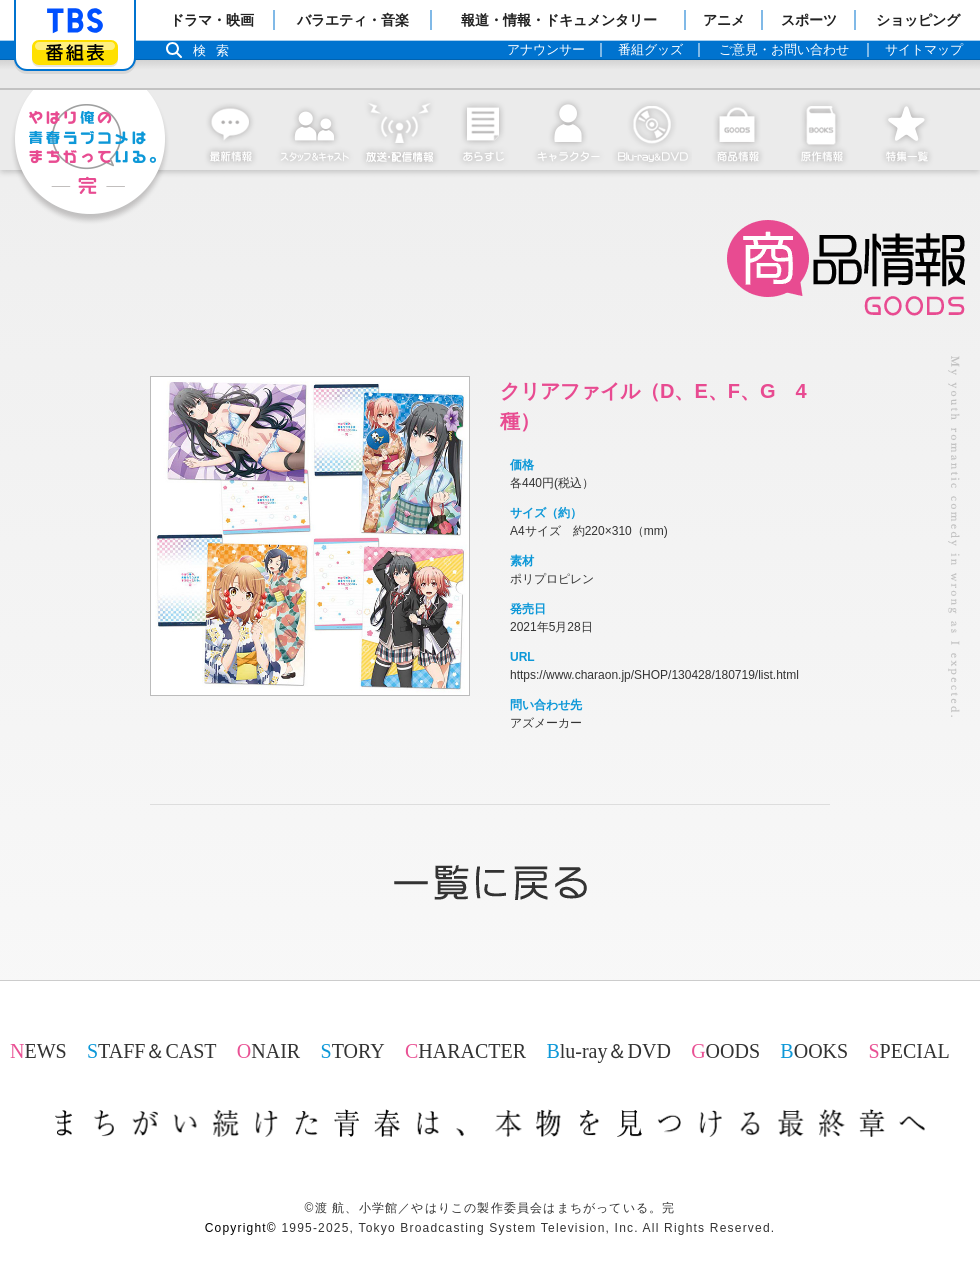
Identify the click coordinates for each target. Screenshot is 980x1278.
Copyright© (241, 1228)
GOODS (725, 1051)
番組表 (75, 52)
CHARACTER (465, 1051)
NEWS (38, 1051)
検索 (216, 50)
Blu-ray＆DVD (608, 1051)
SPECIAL (908, 1051)
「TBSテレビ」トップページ (75, 21)
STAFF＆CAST (152, 1051)
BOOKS (814, 1051)
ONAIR (268, 1051)
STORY (353, 1051)
